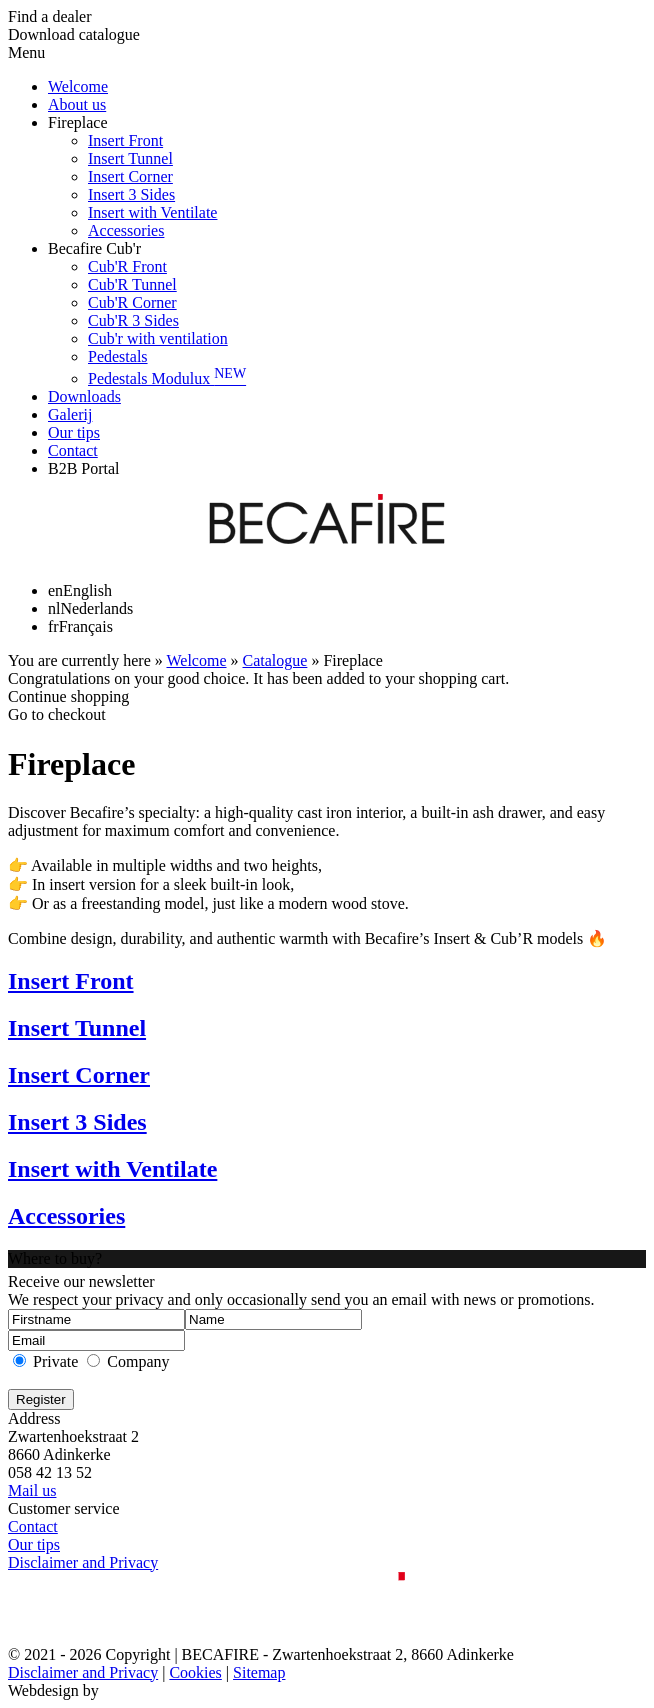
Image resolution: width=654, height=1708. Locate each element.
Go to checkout (57, 714)
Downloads (84, 396)
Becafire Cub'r (94, 248)
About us (77, 104)
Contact (73, 450)
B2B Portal (84, 468)
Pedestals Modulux (167, 378)
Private (55, 1361)
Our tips (74, 432)
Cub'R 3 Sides (133, 320)
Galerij (70, 414)
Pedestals (118, 356)
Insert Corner (130, 176)
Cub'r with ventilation (158, 338)
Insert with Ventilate (152, 212)
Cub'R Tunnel (132, 284)
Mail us (32, 1490)
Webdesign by (53, 1690)
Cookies (195, 1672)
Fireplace (78, 122)
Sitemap (259, 1672)
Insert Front (125, 140)
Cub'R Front (127, 266)
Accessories (126, 230)
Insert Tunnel (130, 158)
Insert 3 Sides (131, 194)
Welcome (78, 86)
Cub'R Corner (132, 302)
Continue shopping (68, 696)
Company (138, 1361)
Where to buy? (55, 1258)
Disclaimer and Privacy (83, 1562)
